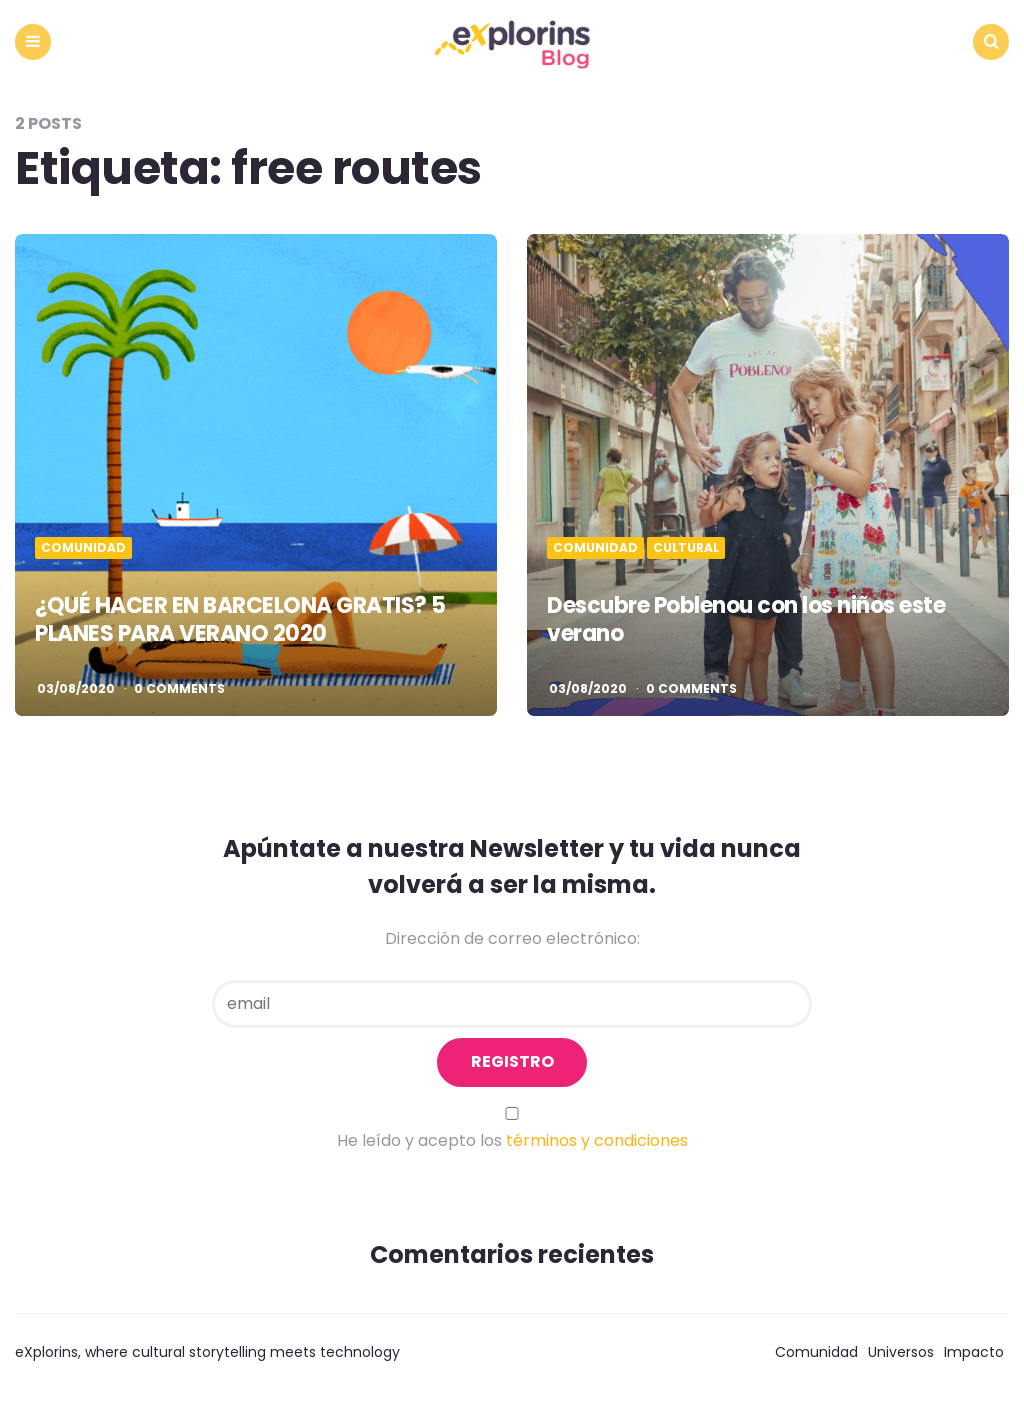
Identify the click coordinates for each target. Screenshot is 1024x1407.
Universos (901, 1352)
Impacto (974, 1352)
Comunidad (83, 548)
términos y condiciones (597, 1140)
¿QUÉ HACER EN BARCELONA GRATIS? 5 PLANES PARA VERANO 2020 (240, 620)
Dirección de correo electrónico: (512, 938)
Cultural (686, 548)
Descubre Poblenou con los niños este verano (746, 620)
